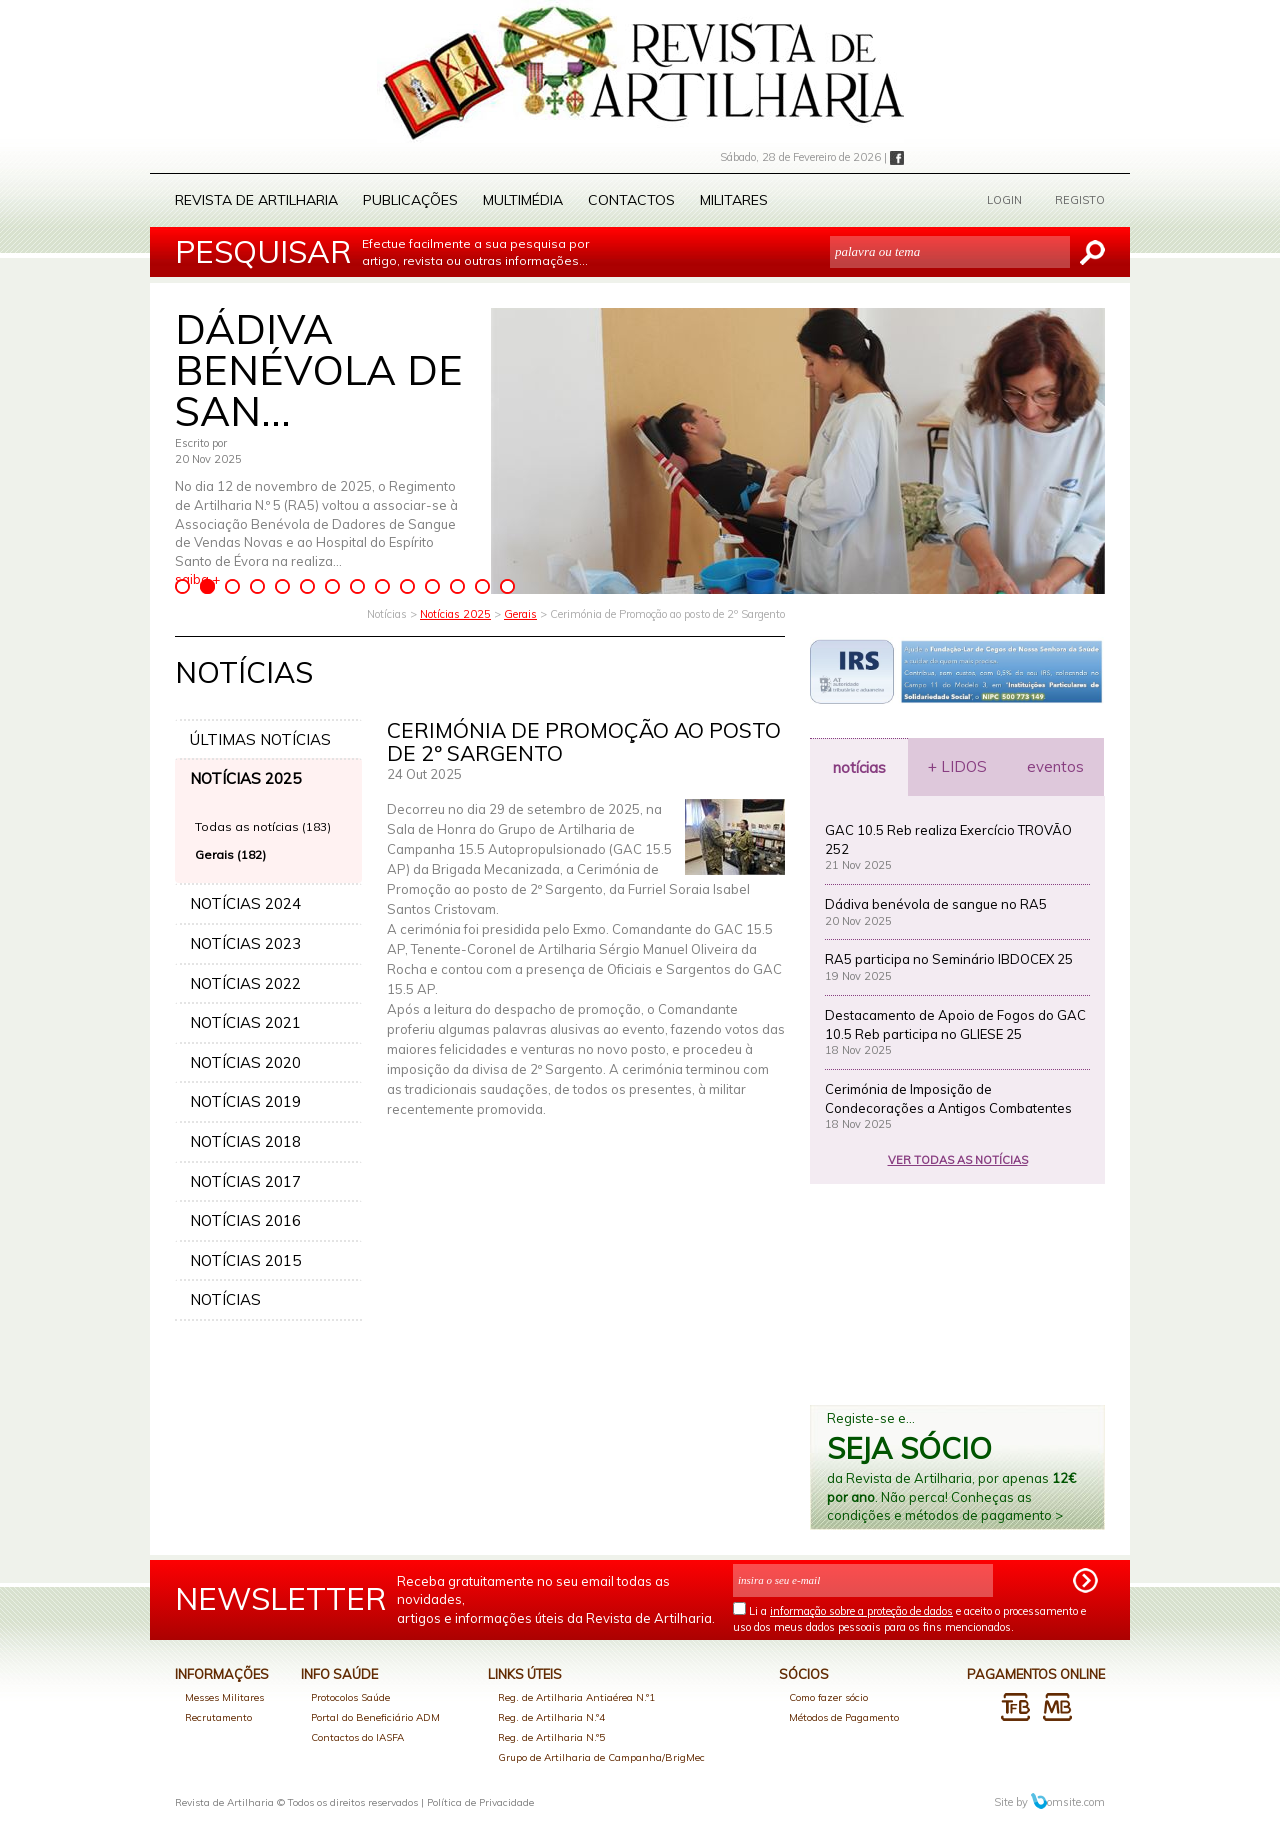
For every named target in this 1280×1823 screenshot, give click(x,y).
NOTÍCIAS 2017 (245, 1181)
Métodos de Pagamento (844, 1717)
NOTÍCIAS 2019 (245, 1101)
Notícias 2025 (455, 614)
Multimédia (523, 200)
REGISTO (1080, 200)
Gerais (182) (230, 854)
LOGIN (1004, 200)
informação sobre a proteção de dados (861, 1611)
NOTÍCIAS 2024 (245, 903)
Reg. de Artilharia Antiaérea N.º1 (576, 1697)
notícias (859, 767)
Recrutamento (218, 1717)
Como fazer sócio (828, 1697)
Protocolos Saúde (350, 1697)
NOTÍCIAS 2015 (245, 1260)
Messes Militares (224, 1697)
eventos (1055, 766)
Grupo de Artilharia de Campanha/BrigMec (601, 1757)
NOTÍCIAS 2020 (245, 1062)
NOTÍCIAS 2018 (245, 1141)
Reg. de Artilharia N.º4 (551, 1717)
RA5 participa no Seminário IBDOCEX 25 (949, 959)
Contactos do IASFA (357, 1737)
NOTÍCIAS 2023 (245, 943)
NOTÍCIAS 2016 (245, 1220)
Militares (734, 200)
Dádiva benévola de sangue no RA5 (936, 904)
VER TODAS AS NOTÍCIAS (958, 1160)
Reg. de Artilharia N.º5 (551, 1737)
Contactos (631, 200)
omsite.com (1068, 1802)
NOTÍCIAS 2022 (245, 983)
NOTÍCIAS (225, 1299)
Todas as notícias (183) (263, 826)
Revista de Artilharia (256, 200)
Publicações (410, 200)
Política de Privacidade (480, 1802)
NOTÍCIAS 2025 (245, 778)
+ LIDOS (957, 766)
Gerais (520, 614)
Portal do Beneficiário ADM (375, 1717)
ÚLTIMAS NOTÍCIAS (260, 739)
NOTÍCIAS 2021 (245, 1022)
